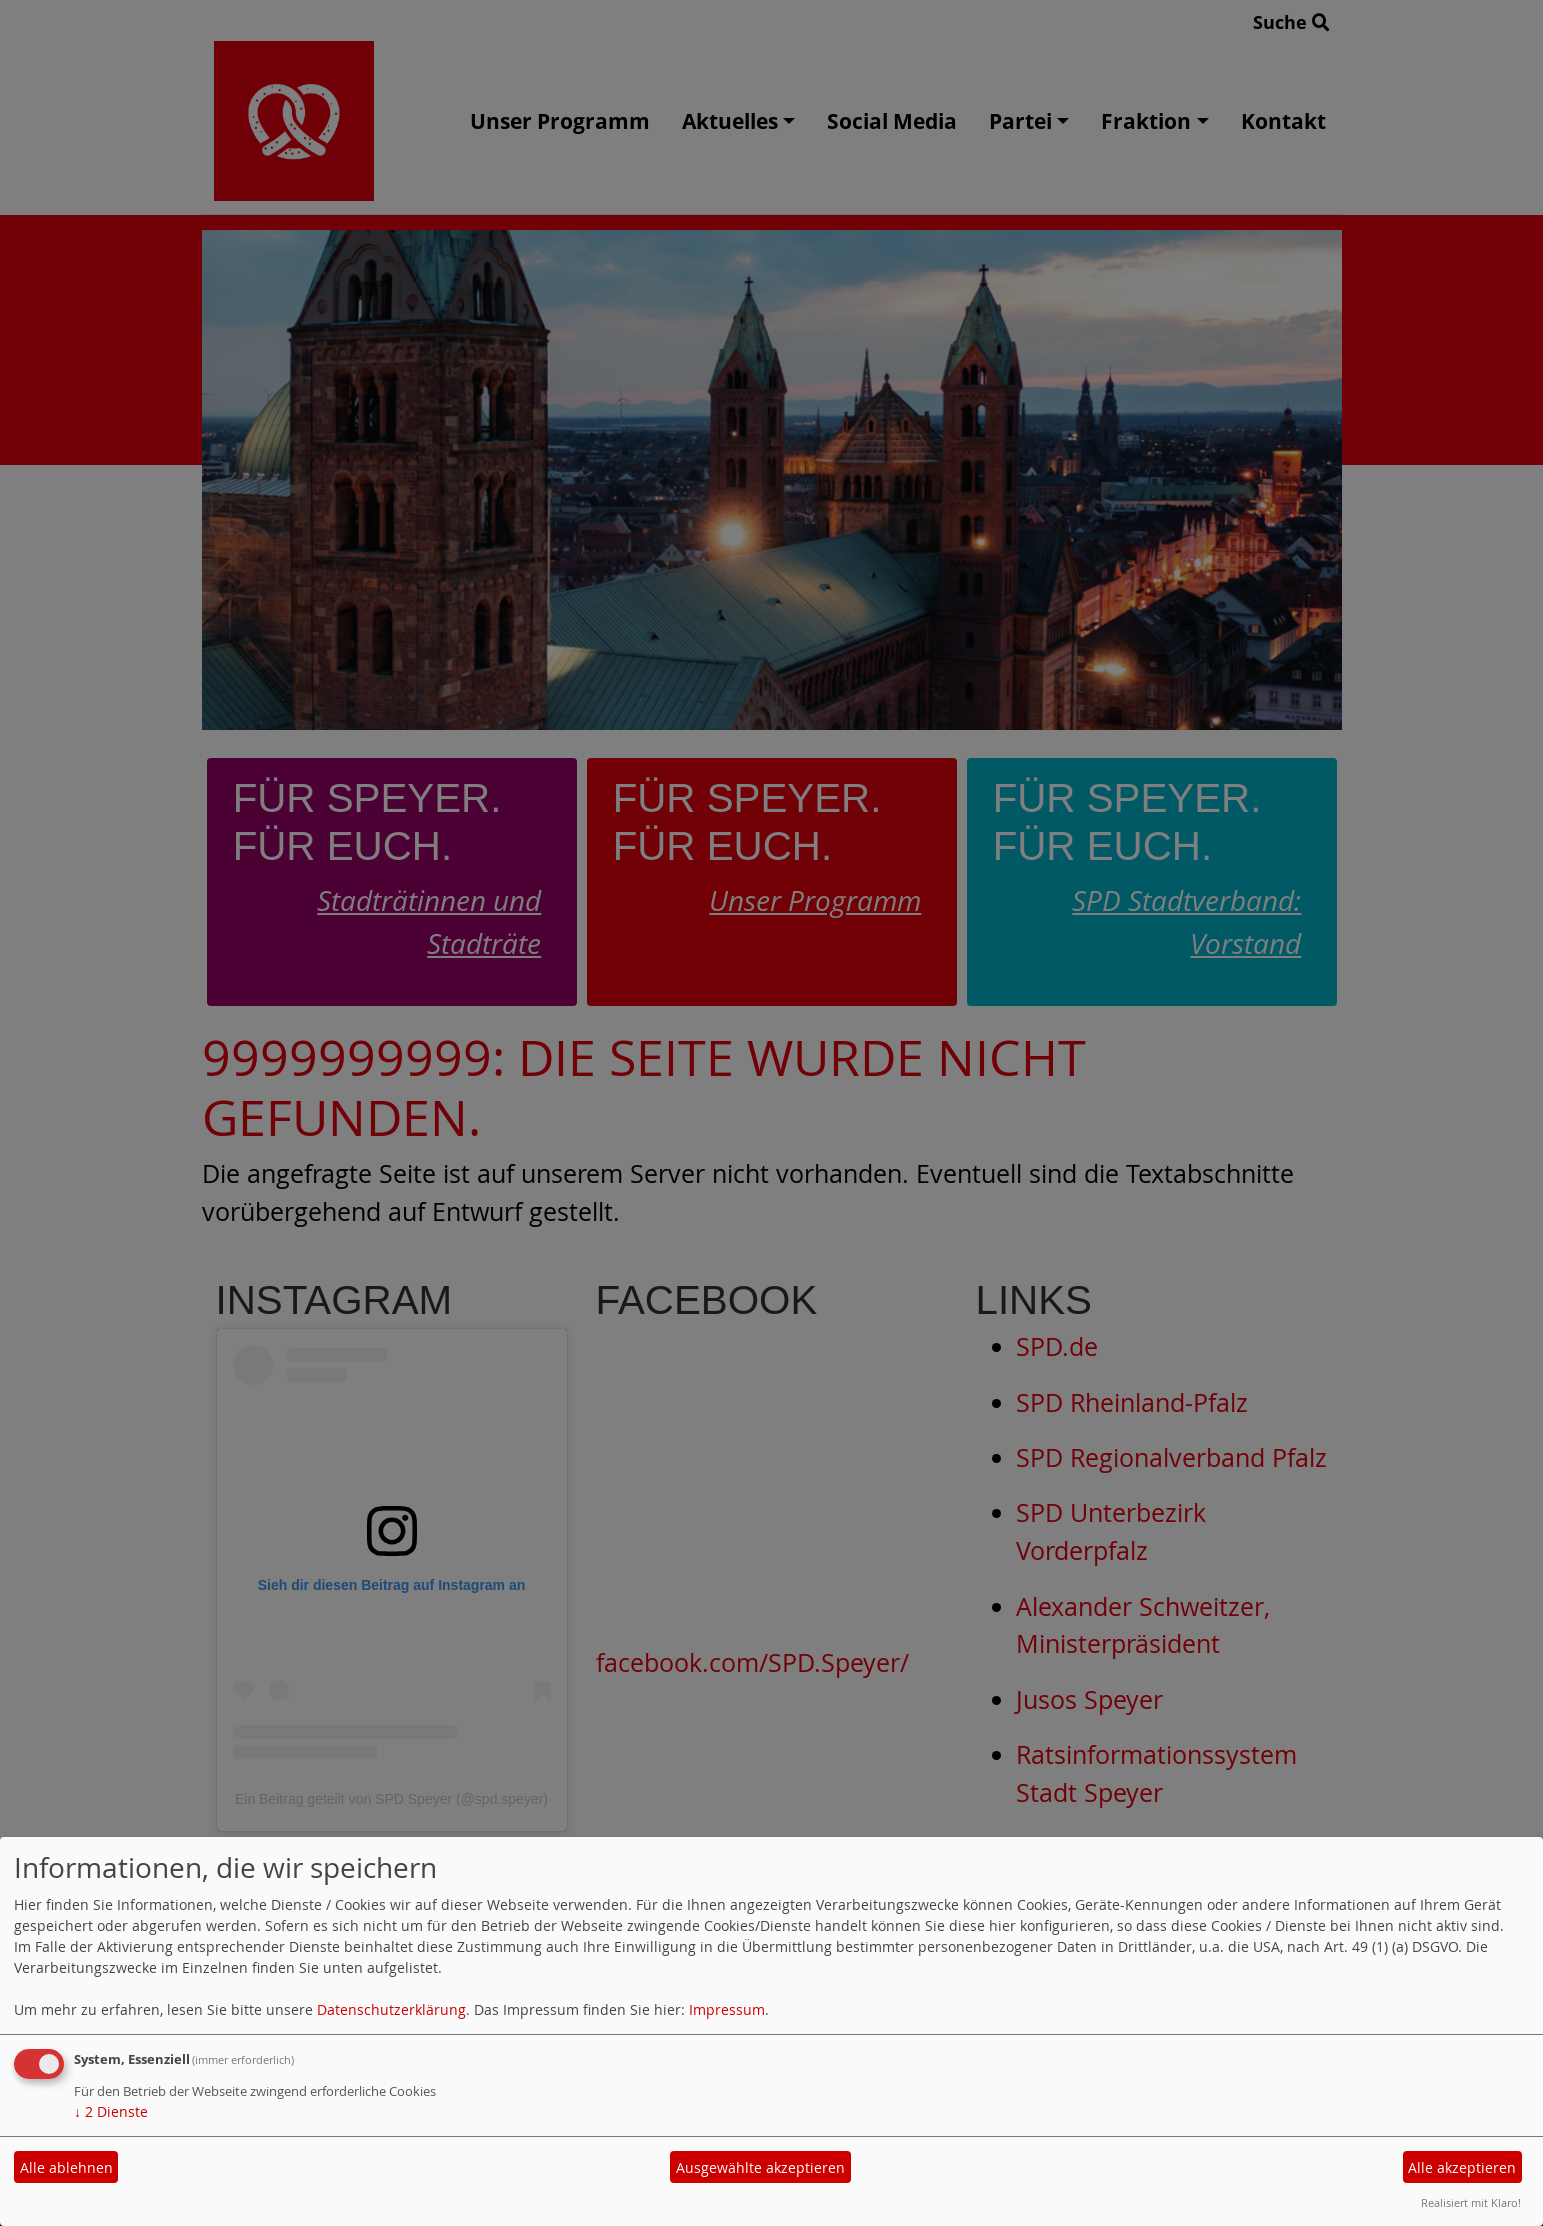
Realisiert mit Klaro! (1471, 2202)
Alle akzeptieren (1462, 2167)
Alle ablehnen (66, 2167)
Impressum (727, 2009)
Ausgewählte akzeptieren (760, 2167)
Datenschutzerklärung (391, 2009)
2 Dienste (111, 2111)
